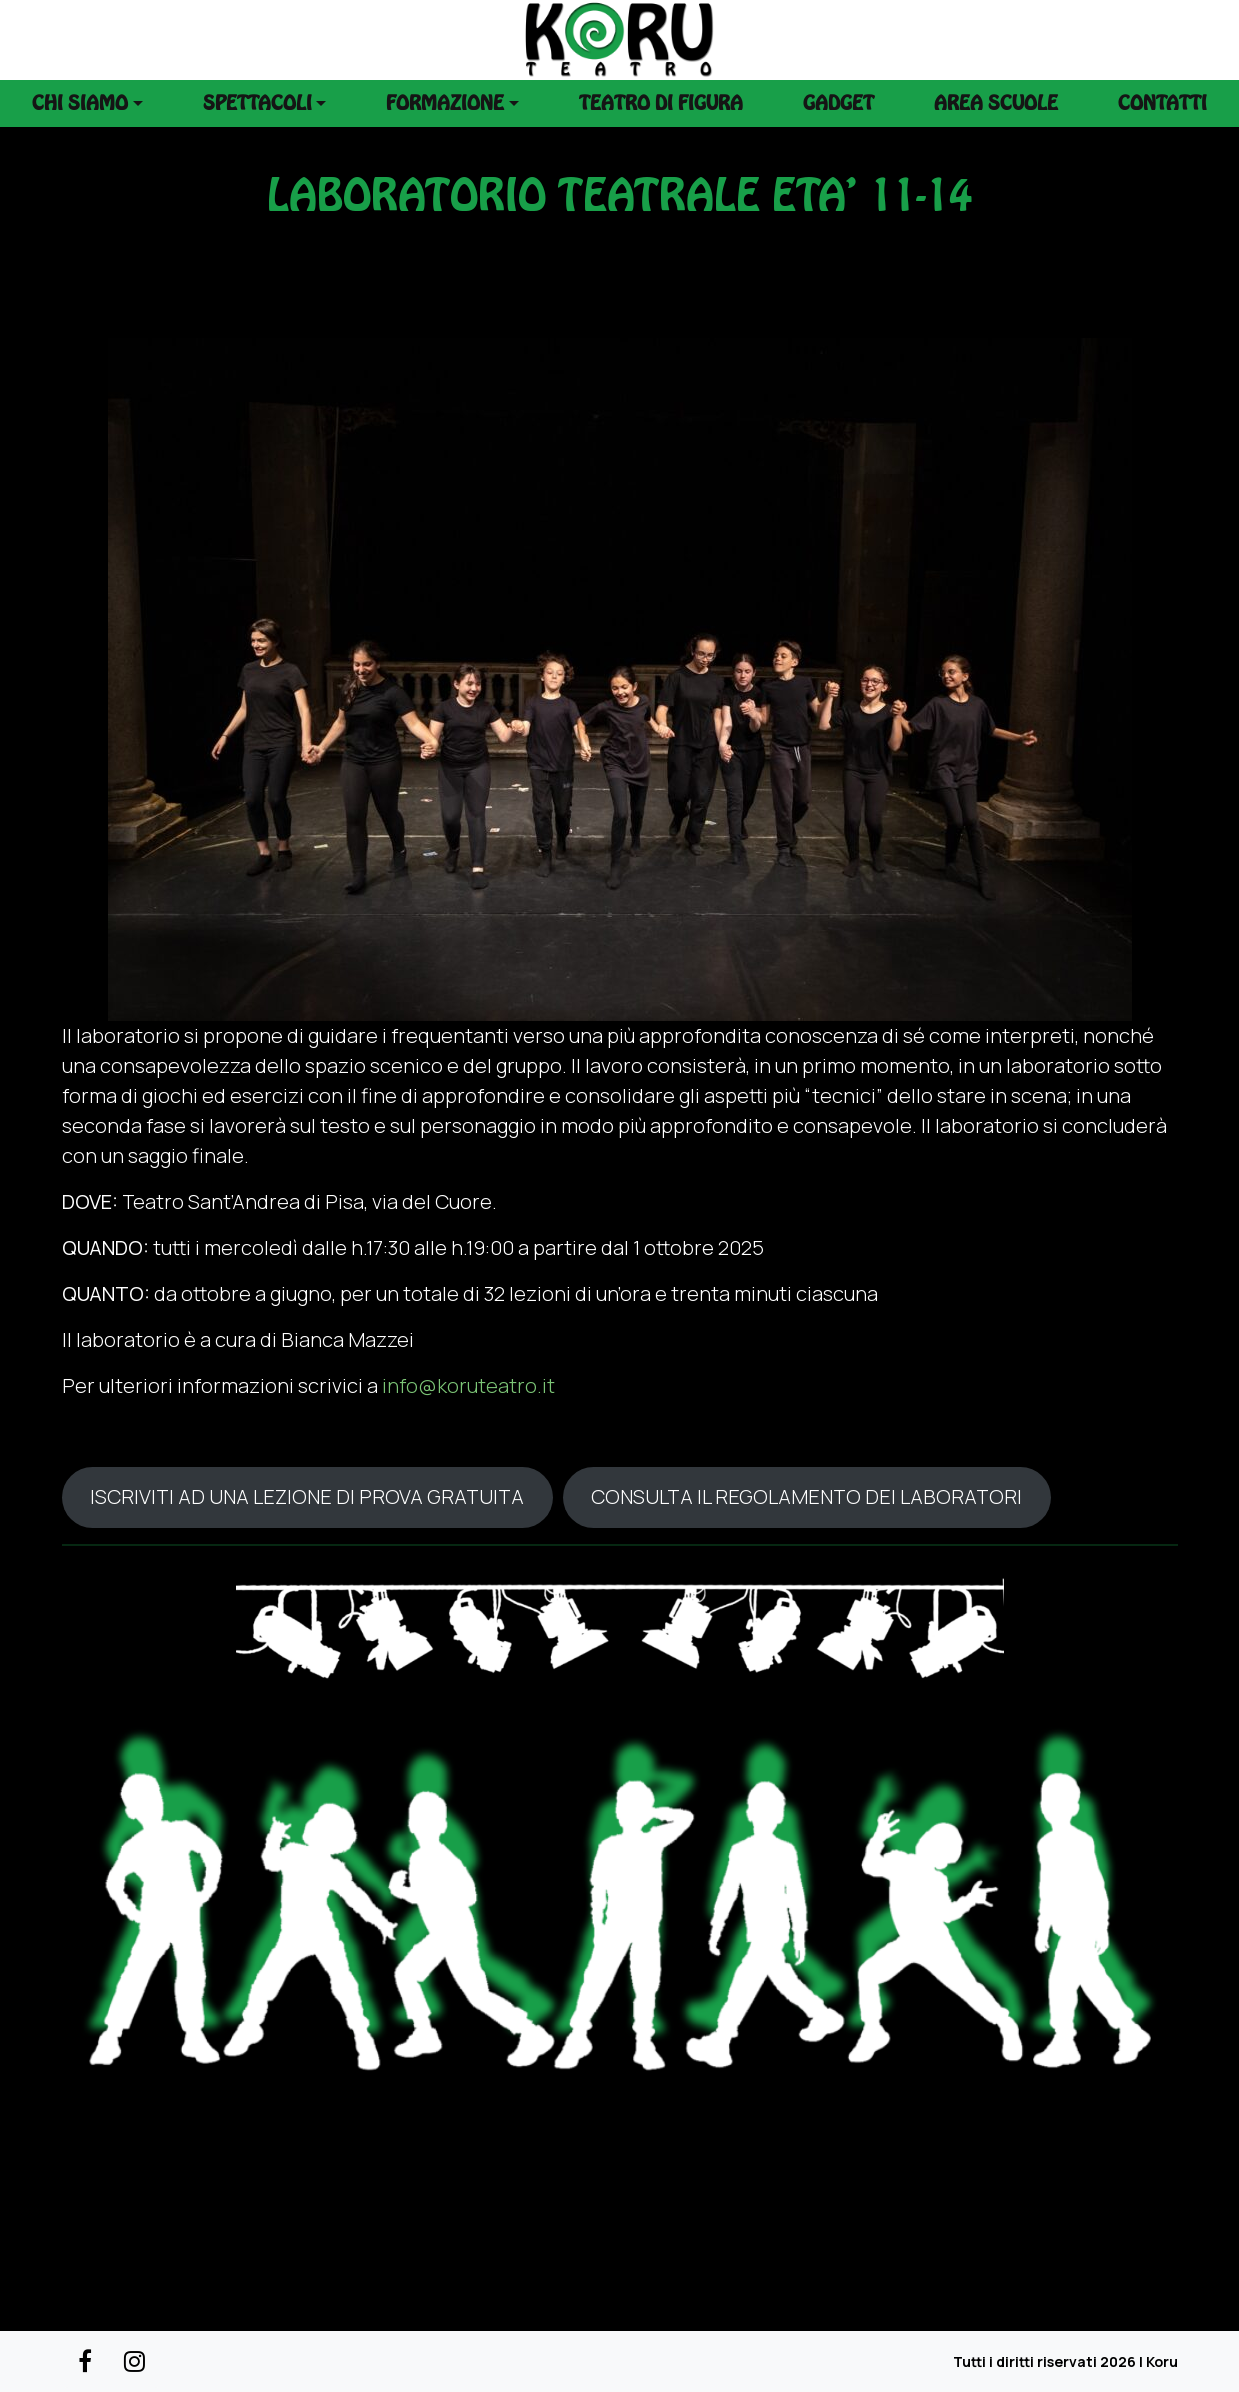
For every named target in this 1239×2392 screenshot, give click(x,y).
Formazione (445, 103)
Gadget (838, 103)
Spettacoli (257, 103)
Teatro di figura (661, 103)
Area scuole (996, 103)
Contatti (1162, 103)
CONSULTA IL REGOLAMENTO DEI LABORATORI (806, 1496)
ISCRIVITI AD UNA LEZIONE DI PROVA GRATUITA (307, 1496)
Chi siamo (80, 103)
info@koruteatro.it (468, 1385)
